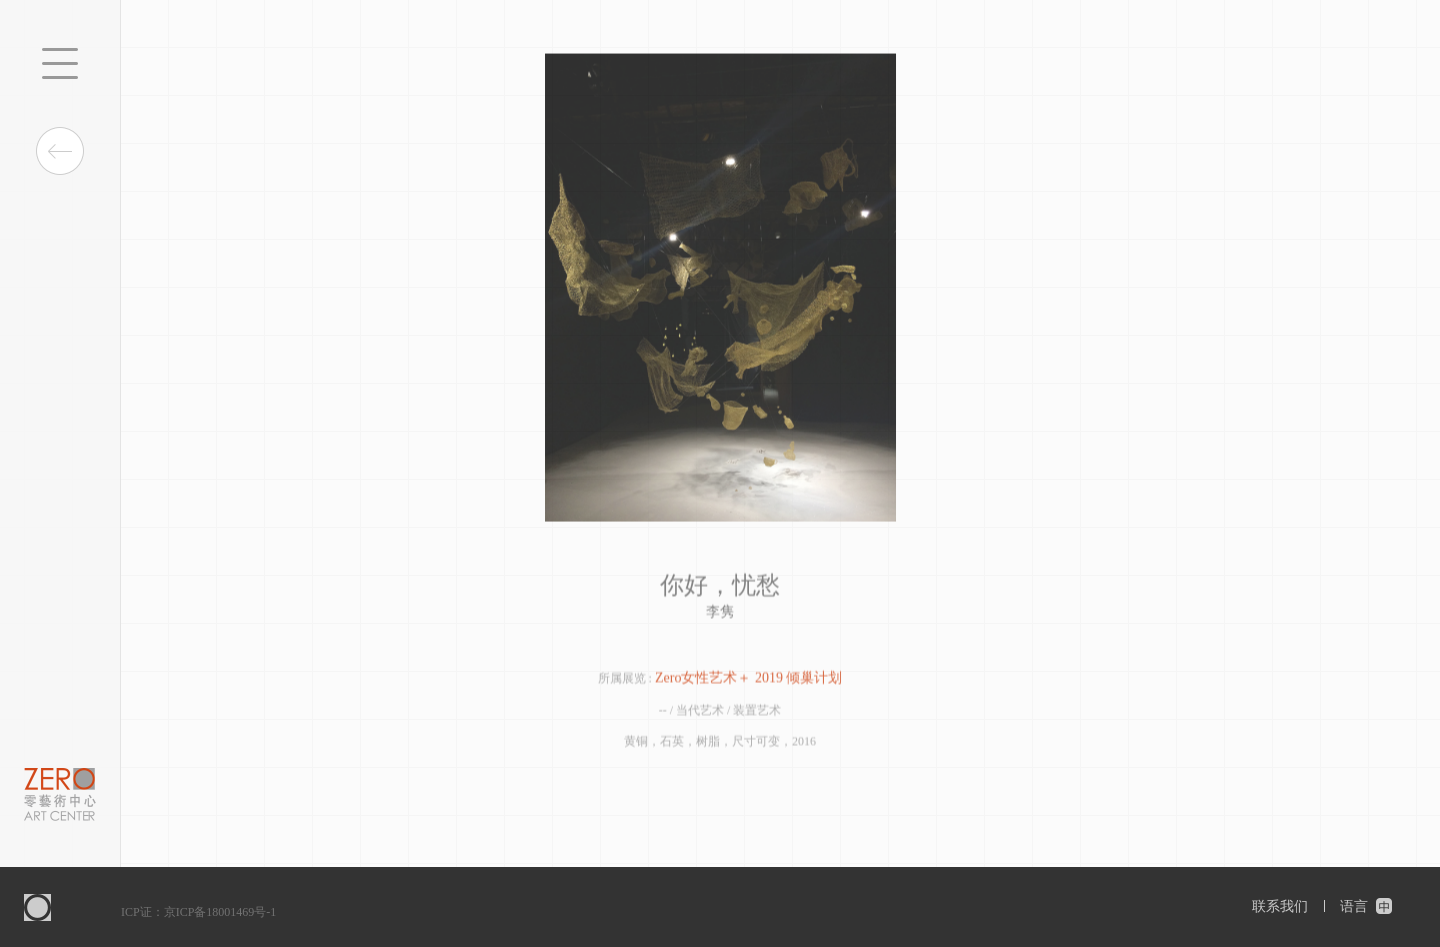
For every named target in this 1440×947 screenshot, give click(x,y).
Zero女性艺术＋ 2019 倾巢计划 (748, 679)
